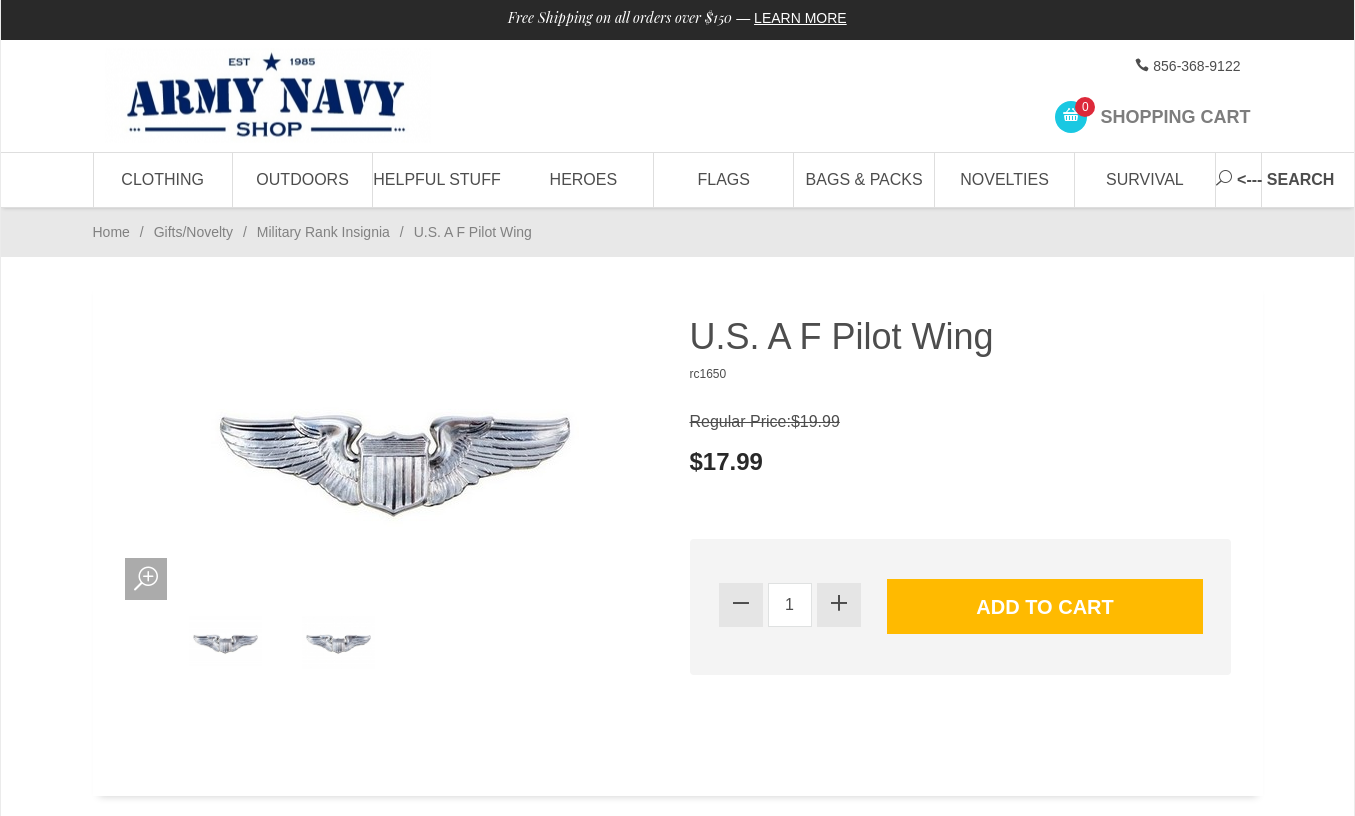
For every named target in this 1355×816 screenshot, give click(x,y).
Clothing (162, 179)
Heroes (584, 179)
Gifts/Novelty (193, 232)
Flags (724, 179)
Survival (1145, 179)
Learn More (800, 18)
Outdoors (302, 179)
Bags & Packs (864, 179)
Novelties (1004, 179)
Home (111, 232)
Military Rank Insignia (323, 232)
